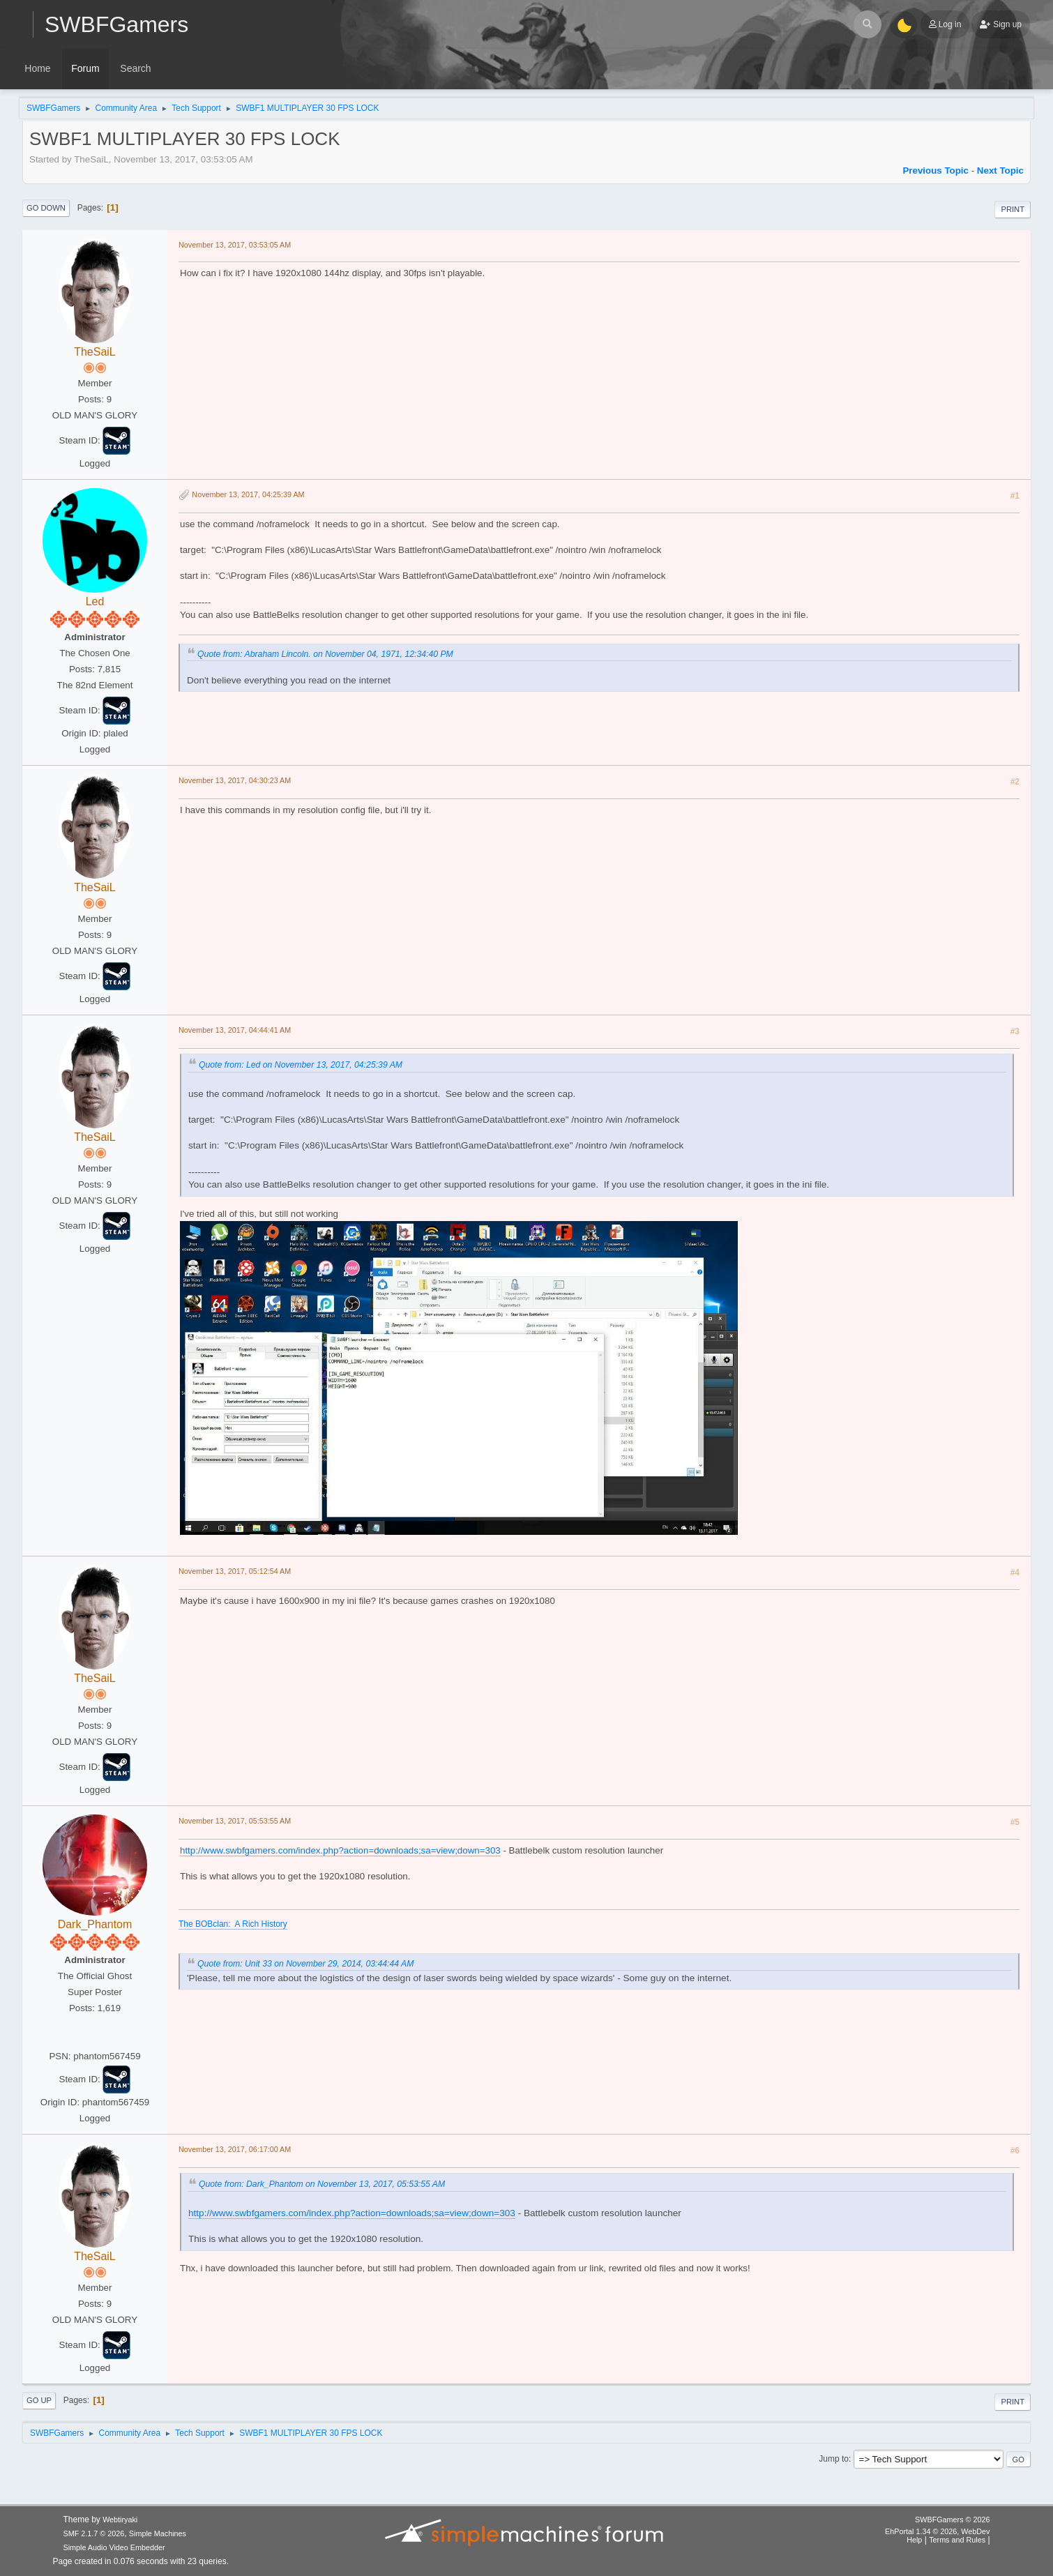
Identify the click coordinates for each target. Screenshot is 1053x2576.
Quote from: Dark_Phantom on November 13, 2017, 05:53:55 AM (322, 2184)
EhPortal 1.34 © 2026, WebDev (937, 2531)
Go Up (39, 2400)
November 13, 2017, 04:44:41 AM (235, 1030)
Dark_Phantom (95, 1924)
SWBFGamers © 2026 (952, 2519)
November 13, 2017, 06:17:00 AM (235, 2149)
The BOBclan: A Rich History (233, 1924)
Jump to (834, 2459)
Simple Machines (157, 2533)
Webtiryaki (120, 2519)
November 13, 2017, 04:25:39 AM (248, 494)
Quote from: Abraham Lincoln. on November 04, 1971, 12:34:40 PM (325, 654)
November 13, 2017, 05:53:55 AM (235, 1821)
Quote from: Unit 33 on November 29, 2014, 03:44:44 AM (305, 1964)
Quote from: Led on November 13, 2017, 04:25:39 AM (300, 1065)
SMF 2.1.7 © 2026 (94, 2533)
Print (1012, 209)
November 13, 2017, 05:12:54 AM (235, 1571)
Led (95, 601)
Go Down (46, 208)
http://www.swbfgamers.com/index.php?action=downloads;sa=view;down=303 (340, 1850)
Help (914, 2540)
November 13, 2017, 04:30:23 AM (235, 780)
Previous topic (935, 170)
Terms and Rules (957, 2540)
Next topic (1000, 170)
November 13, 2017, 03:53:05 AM (235, 245)
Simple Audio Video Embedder (114, 2547)
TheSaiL (95, 352)
